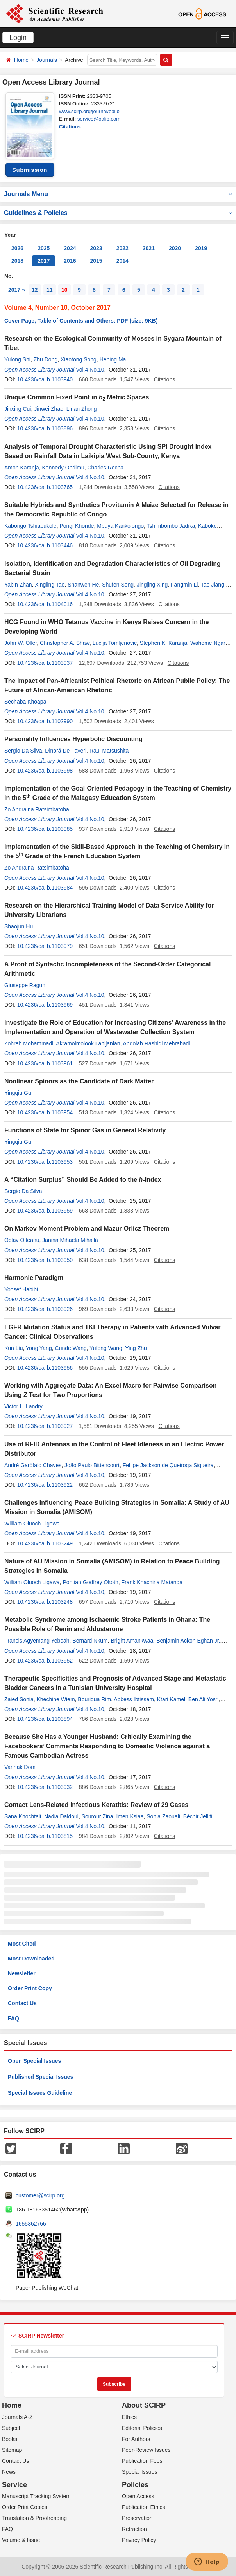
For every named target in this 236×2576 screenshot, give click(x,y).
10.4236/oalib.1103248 (45, 1602)
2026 (17, 248)
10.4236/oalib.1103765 (45, 487)
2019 (201, 248)
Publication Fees (142, 2461)
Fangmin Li (184, 584)
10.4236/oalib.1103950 (45, 1260)
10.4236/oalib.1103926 (45, 1309)
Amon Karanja (21, 467)
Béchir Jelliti (198, 1816)
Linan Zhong (81, 409)
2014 (122, 261)
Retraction (134, 2529)
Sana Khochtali (22, 1816)
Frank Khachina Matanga (152, 1582)
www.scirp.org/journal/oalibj (90, 111)
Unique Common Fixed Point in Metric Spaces (76, 397)
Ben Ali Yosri (203, 1699)
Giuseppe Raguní (25, 985)
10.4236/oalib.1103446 (45, 545)
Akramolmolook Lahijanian (88, 1043)
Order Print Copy (30, 1988)
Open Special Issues (34, 2061)
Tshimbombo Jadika (171, 526)
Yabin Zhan (18, 584)
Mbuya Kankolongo (120, 526)
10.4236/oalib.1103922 (45, 1485)
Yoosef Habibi (21, 1289)
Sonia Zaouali (163, 1816)
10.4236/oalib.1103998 (45, 770)
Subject (11, 2428)
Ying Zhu (136, 1348)
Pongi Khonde (76, 526)
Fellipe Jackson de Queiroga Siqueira (168, 1465)
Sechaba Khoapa (25, 702)
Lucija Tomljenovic (115, 643)
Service (14, 2485)
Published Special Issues (40, 2077)
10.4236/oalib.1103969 (45, 1005)
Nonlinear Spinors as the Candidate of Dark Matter (79, 1081)
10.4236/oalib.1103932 (45, 1787)
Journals (46, 60)
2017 (44, 261)
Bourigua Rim (94, 1699)
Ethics (129, 2417)
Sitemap (12, 2450)
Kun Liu (13, 1348)
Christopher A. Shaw (64, 643)
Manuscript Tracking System (36, 2496)
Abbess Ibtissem (134, 1699)
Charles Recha (105, 467)
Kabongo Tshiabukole (30, 526)
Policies (135, 2485)
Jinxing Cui (17, 409)
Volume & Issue (21, 2540)
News (9, 2472)
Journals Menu (118, 194)
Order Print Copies (24, 2507)
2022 (122, 248)
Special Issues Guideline (40, 2093)
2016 (70, 261)
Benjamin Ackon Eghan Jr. (188, 1640)
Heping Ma (113, 359)
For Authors (136, 2439)
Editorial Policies (142, 2428)
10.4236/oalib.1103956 (45, 1368)
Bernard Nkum (89, 1640)
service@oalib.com (98, 119)
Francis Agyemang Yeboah (37, 1640)
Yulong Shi (17, 359)
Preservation (137, 2518)
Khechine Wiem (56, 1699)
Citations (70, 127)
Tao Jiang (212, 584)
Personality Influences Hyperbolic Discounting (73, 739)
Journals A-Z (17, 2417)
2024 (70, 248)
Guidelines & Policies (118, 212)
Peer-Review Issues (146, 2450)
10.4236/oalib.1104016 (45, 604)
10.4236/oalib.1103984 (45, 888)
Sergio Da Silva (23, 750)
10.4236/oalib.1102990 (45, 721)
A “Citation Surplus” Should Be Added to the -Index (82, 1179)
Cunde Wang (71, 1348)
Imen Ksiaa (129, 1816)
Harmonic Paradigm (33, 1277)
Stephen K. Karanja (163, 643)
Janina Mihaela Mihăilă (70, 1240)
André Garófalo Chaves (32, 1465)
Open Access (138, 2496)
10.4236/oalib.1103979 (45, 946)
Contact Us (22, 2003)
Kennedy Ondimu (63, 467)
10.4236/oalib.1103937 (45, 663)
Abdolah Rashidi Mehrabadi (156, 1043)
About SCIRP (144, 2405)
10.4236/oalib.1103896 (45, 428)
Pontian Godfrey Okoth (90, 1582)
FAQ (13, 2018)
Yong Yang (39, 1348)
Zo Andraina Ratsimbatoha (36, 809)
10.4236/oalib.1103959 (45, 1211)
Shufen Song (118, 584)
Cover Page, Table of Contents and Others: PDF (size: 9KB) (81, 321)
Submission (29, 169)
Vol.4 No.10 (90, 369)
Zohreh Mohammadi (28, 1043)
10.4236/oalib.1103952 (45, 1660)
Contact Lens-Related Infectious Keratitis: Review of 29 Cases (96, 1805)
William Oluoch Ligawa (32, 1523)
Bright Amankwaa (132, 1640)
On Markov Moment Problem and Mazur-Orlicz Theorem (86, 1228)
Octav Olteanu (21, 1240)
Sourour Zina (97, 1816)
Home (21, 60)
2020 (175, 248)
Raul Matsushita (109, 750)
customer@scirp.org (40, 2195)
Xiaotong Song (79, 359)
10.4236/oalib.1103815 (45, 1836)
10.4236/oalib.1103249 (45, 1543)
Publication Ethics (143, 2507)
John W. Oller (20, 643)
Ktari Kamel (171, 1699)
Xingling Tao (49, 584)
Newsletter (22, 1973)
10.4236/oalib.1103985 (45, 829)
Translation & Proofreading (34, 2518)
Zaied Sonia (19, 1699)
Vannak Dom (20, 1767)
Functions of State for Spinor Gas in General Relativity (85, 1130)
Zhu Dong (45, 359)
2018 (17, 261)
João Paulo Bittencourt (92, 1465)
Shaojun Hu (18, 926)
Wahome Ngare (209, 643)
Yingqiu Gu (17, 1093)
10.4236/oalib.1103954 (45, 1112)
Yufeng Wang (105, 1348)
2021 (149, 248)
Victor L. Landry (23, 1406)
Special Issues (139, 2472)
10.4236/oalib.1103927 (45, 1426)
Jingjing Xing (152, 584)
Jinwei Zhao (48, 409)
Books (9, 2439)
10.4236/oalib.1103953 (45, 1162)
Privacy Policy (139, 2540)
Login (18, 38)
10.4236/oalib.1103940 (45, 379)
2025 (44, 248)
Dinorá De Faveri (65, 750)
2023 (96, 248)
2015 (96, 261)
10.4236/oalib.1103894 (45, 1719)
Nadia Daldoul (61, 1816)
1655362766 (31, 2223)
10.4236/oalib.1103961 (45, 1063)
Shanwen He (83, 584)
